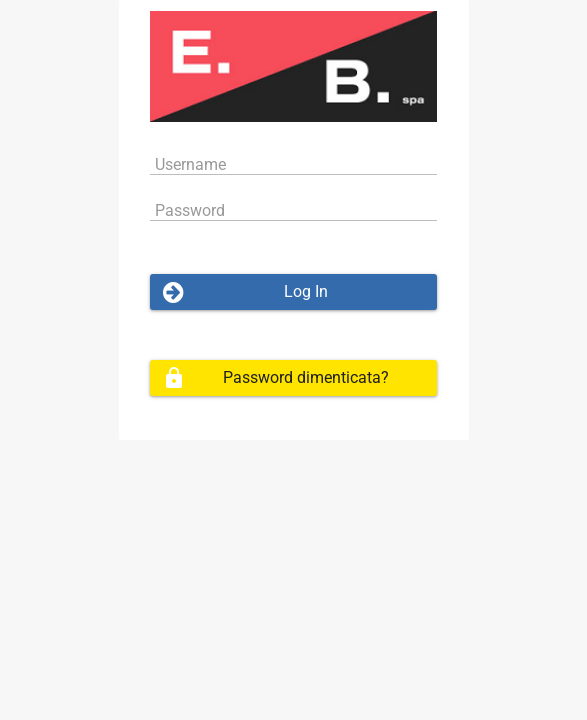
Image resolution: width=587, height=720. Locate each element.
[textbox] (294, 163)
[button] (294, 292)
